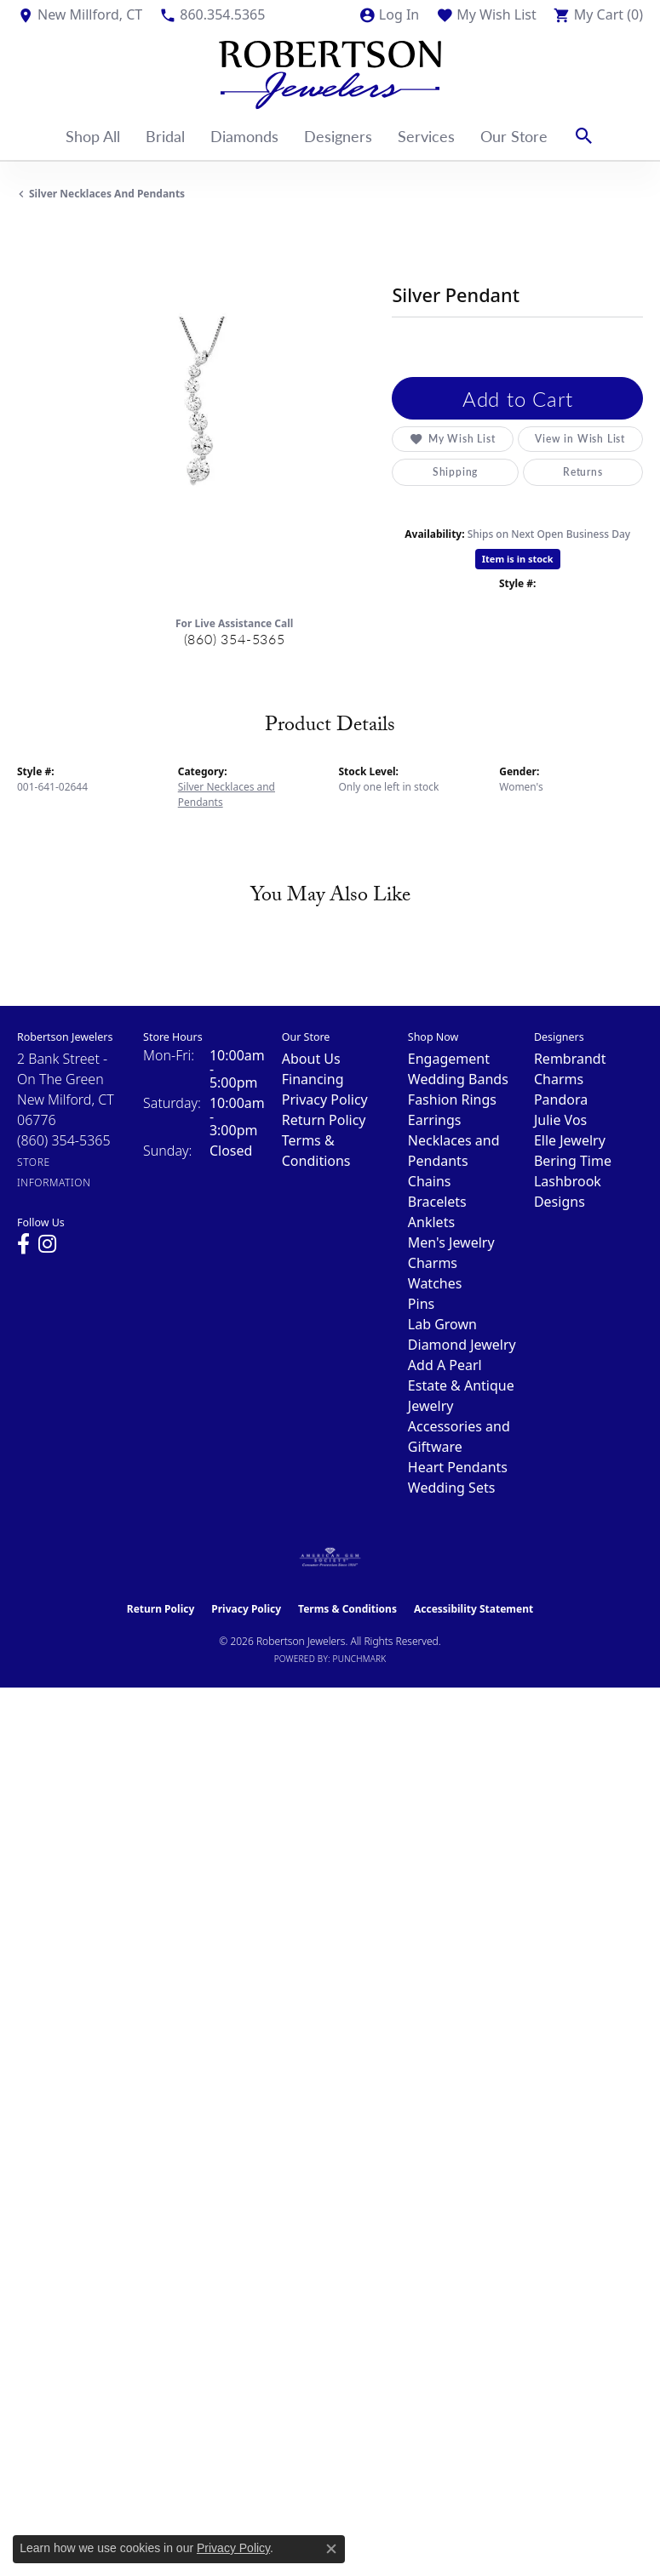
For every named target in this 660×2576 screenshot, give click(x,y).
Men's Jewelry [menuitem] (451, 1242)
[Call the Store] (64, 1140)
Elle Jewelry (569, 1140)
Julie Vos (560, 1120)
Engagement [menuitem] (449, 1058)
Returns (583, 472)
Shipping (455, 472)
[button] (389, 14)
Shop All (93, 135)
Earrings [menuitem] (435, 1120)
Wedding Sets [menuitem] (452, 1487)
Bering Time (572, 1160)
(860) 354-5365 (234, 638)
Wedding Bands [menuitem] (458, 1079)
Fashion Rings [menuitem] (452, 1099)
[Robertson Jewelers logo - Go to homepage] (330, 70)
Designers (338, 135)
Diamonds (244, 135)
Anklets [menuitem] (431, 1222)
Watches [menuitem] (435, 1283)
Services (426, 135)
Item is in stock (518, 558)
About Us (311, 1058)
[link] (79, 14)
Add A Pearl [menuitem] (445, 1365)
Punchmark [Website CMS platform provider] (360, 1659)
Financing (313, 1079)
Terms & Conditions (347, 1609)
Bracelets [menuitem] (437, 1201)
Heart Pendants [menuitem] (458, 1467)
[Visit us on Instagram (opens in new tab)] (47, 1244)
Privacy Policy (325, 1099)
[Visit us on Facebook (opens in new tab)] (23, 1244)
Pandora (561, 1099)
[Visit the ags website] (330, 1557)
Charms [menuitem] (432, 1263)
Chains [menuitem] (429, 1181)
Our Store (514, 135)
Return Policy (324, 1120)
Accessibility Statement (473, 1609)
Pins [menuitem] (421, 1303)
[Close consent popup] (331, 2549)
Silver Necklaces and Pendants (107, 193)
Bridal (165, 135)
